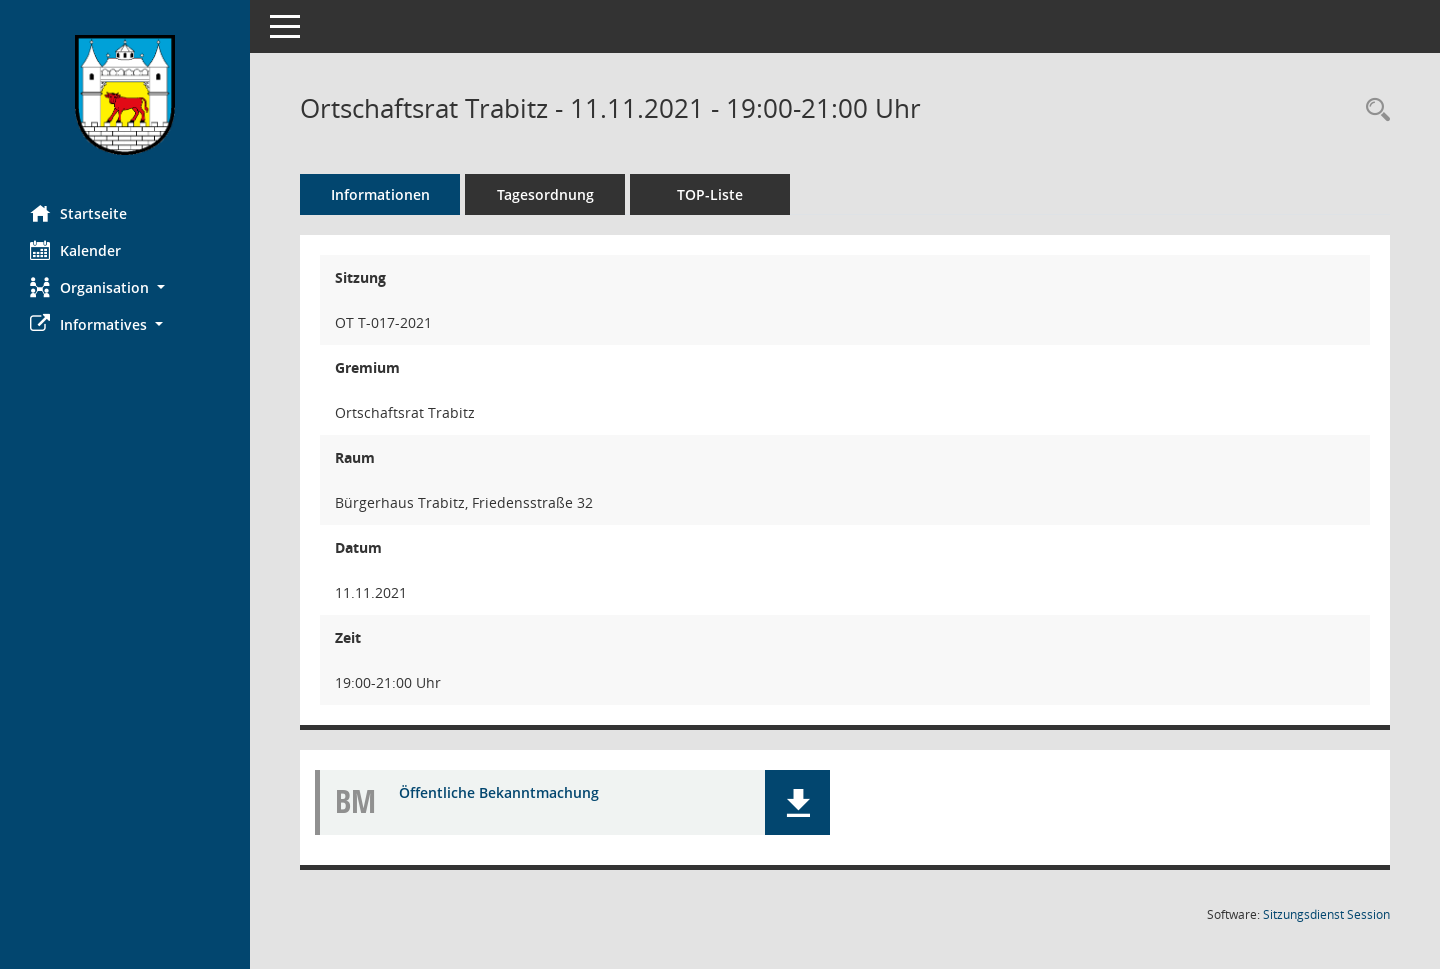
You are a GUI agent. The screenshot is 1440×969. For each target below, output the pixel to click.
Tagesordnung (545, 194)
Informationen (380, 194)
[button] (125, 287)
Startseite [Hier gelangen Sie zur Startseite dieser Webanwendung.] (78, 213)
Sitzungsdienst (1326, 914)
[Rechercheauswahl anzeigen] (1373, 110)
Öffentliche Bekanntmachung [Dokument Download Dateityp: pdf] (499, 792)
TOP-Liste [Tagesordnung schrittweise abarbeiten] (710, 194)
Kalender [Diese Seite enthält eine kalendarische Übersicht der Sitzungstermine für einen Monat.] (75, 250)
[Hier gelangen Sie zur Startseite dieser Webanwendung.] (125, 95)
